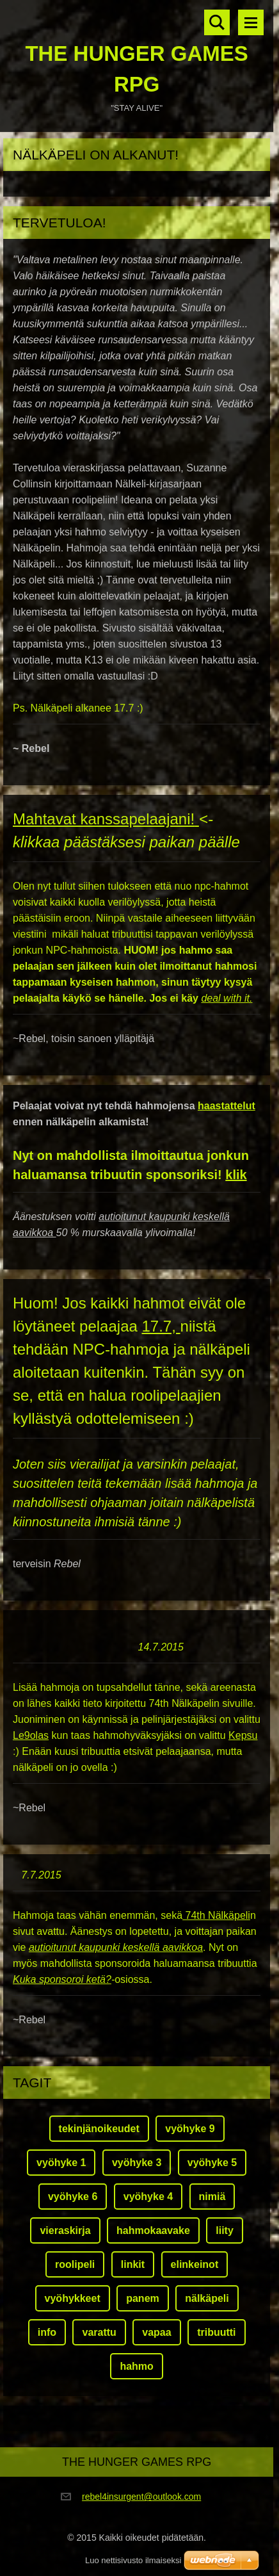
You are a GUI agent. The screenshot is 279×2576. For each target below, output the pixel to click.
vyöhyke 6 (72, 2196)
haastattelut (226, 1105)
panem (142, 2298)
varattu (99, 2332)
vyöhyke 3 (136, 2162)
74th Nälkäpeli (216, 1915)
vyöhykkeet (72, 2298)
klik (235, 1175)
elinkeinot (195, 2264)
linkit (133, 2264)
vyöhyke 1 (61, 2162)
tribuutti (216, 2332)
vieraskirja (65, 2230)
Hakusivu (217, 22)
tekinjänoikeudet (99, 2128)
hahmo (136, 2366)
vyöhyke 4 (148, 2196)
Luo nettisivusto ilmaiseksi (133, 2560)
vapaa (156, 2332)
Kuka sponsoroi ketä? (62, 1979)
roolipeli (75, 2264)
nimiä (212, 2196)
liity (225, 2230)
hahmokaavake (153, 2230)
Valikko (251, 22)
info (47, 2332)
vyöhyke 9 (189, 2128)
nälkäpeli (206, 2298)
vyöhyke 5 (212, 2162)
